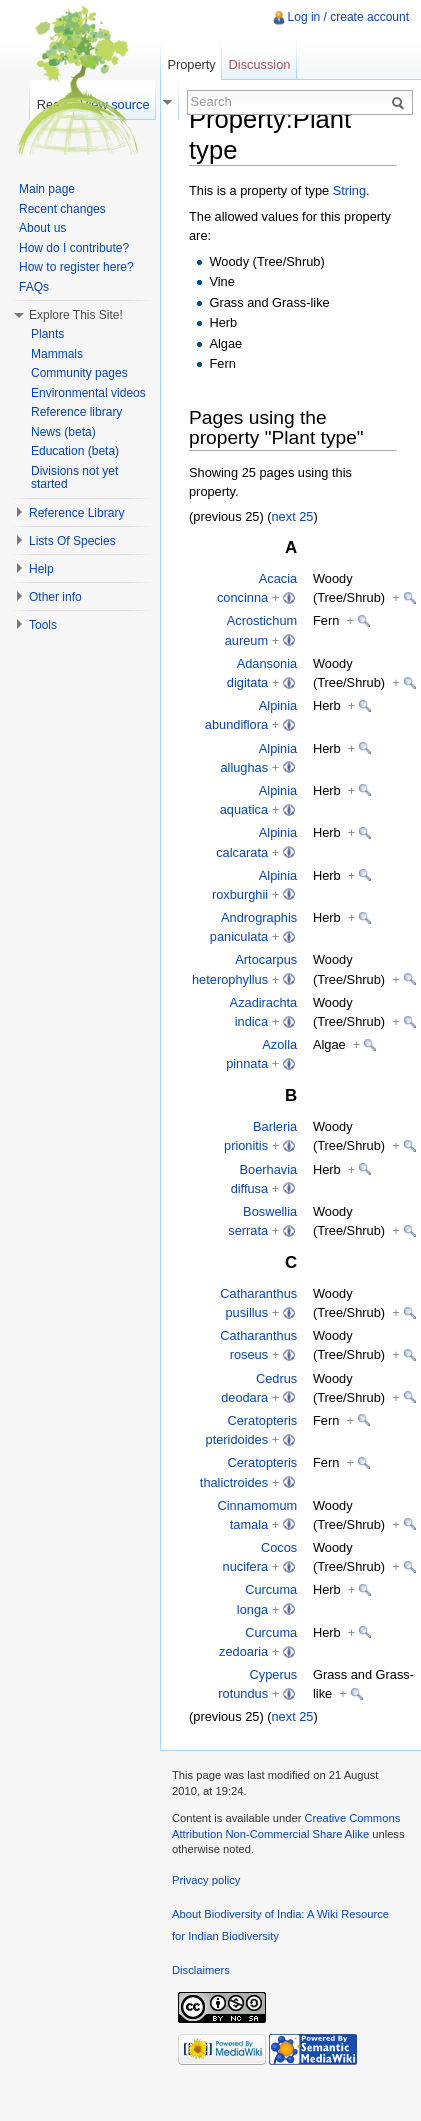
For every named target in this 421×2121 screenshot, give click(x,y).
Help (41, 569)
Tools (43, 625)
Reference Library (76, 513)
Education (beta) (75, 451)
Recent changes (62, 209)
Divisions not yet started (74, 478)
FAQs (34, 287)
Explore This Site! (76, 315)
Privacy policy (206, 1880)
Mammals (57, 354)
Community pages (79, 373)
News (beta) (63, 432)
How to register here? (76, 267)
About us (42, 228)
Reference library (76, 412)
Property (191, 64)
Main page (47, 189)
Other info (55, 597)
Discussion (260, 64)
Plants (47, 334)
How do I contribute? (74, 248)
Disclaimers (201, 1970)
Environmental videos (88, 393)
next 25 (293, 516)
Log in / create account (348, 17)
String (349, 190)
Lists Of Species (72, 541)
